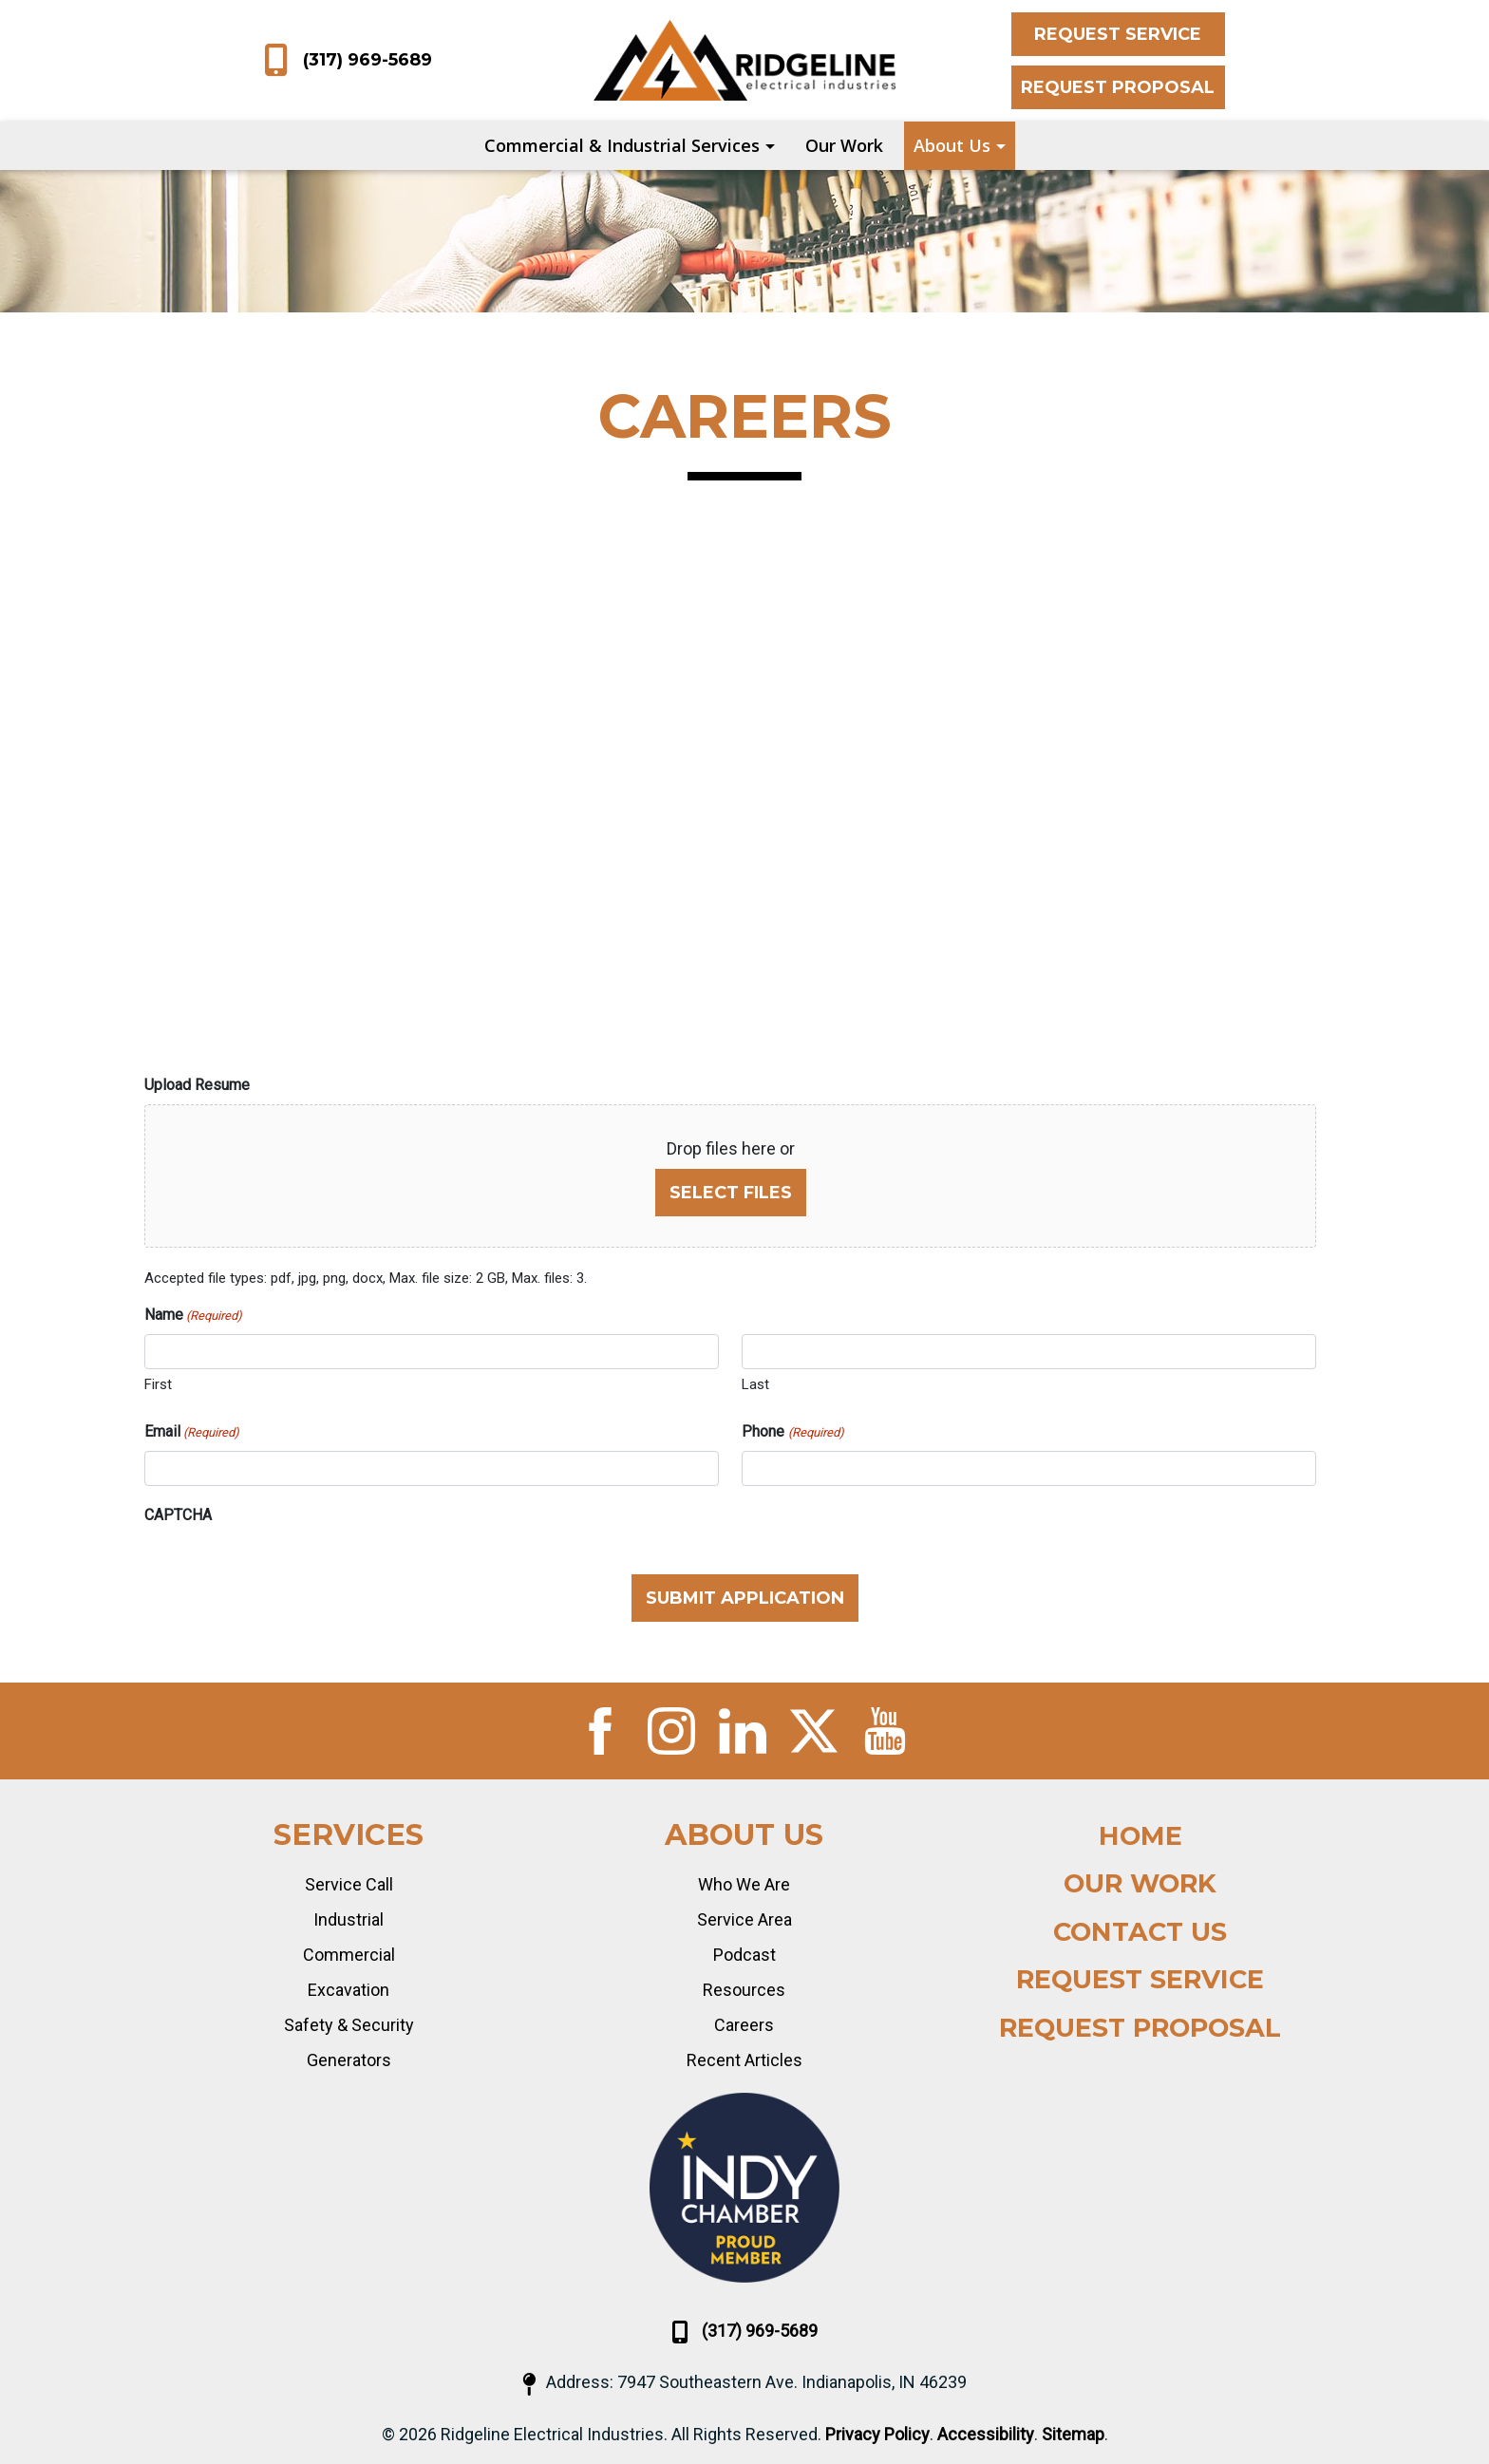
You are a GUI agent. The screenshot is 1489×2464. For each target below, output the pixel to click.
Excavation (348, 1990)
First (158, 1384)
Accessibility (985, 2434)
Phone (792, 1432)
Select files (730, 1192)
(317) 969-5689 (348, 61)
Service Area (744, 1919)
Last (755, 1384)
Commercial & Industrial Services (622, 145)
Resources (744, 1990)
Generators (349, 2060)
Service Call (349, 1884)
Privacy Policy (877, 2434)
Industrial (348, 1919)
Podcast (744, 1955)
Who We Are (744, 1884)
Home (1140, 1836)
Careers (744, 2025)
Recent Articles (744, 2060)
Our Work (844, 145)
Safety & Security (349, 2025)
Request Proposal (1118, 87)
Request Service (1117, 34)
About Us (952, 145)
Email (191, 1432)
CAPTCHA (178, 1515)
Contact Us (1140, 1931)
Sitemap (1073, 2434)
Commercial (349, 1955)
